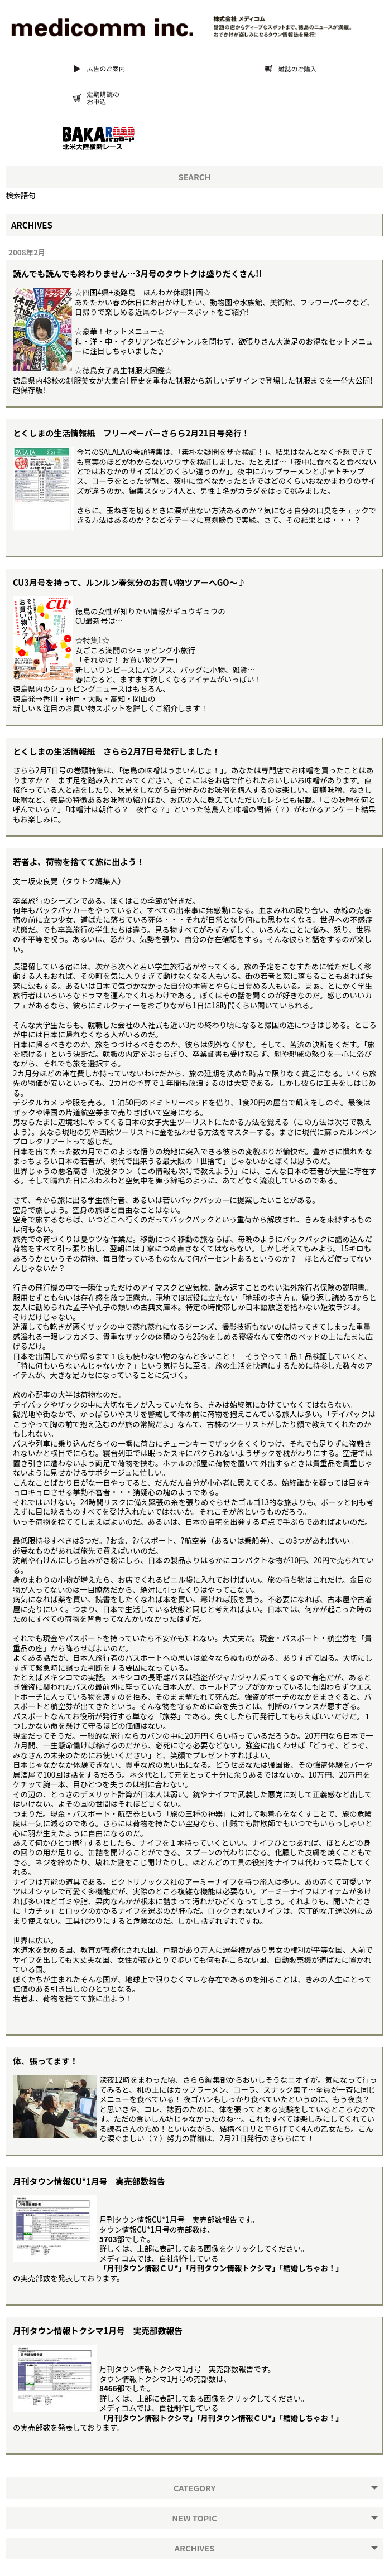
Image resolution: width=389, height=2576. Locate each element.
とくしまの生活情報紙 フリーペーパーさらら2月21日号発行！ (131, 433)
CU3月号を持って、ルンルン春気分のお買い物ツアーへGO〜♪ (129, 582)
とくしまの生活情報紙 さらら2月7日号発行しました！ (116, 751)
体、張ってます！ (45, 2060)
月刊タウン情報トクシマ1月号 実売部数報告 (98, 2330)
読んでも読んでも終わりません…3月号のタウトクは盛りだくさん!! (137, 273)
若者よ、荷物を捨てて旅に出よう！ (79, 861)
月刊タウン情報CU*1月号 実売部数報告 (89, 2181)
